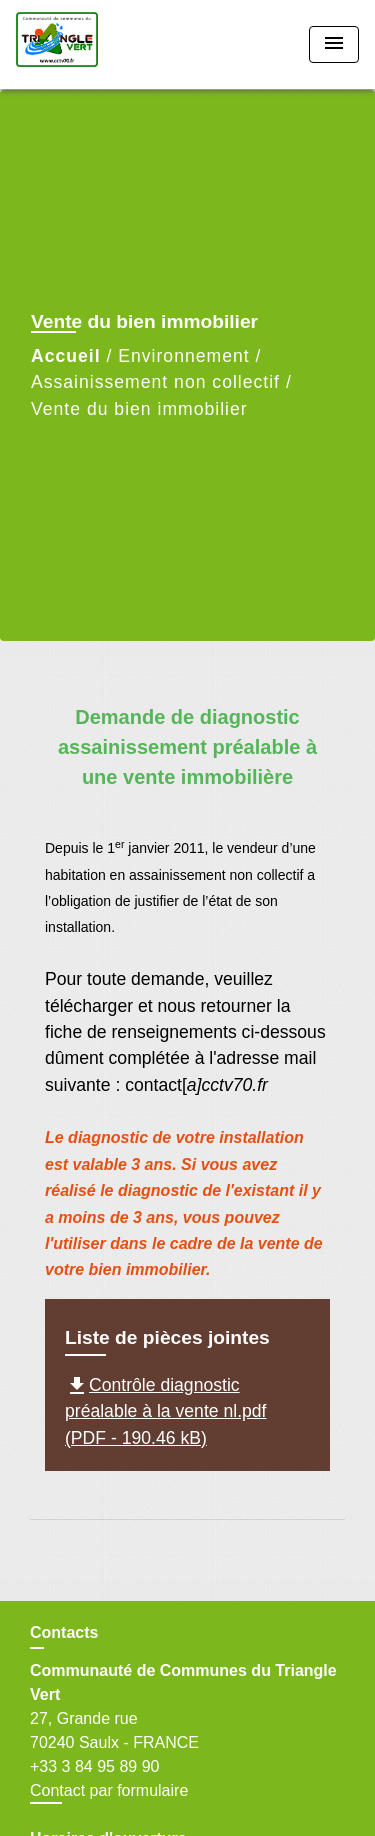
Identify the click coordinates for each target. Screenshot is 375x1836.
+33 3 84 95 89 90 (94, 1766)
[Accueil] (91, 44)
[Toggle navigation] (334, 44)
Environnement (183, 356)
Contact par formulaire (109, 1790)
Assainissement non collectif (155, 382)
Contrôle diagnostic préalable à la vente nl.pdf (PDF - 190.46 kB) (166, 1411)
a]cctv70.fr (227, 1085)
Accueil (66, 356)
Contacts (64, 1632)
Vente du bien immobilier (139, 409)
